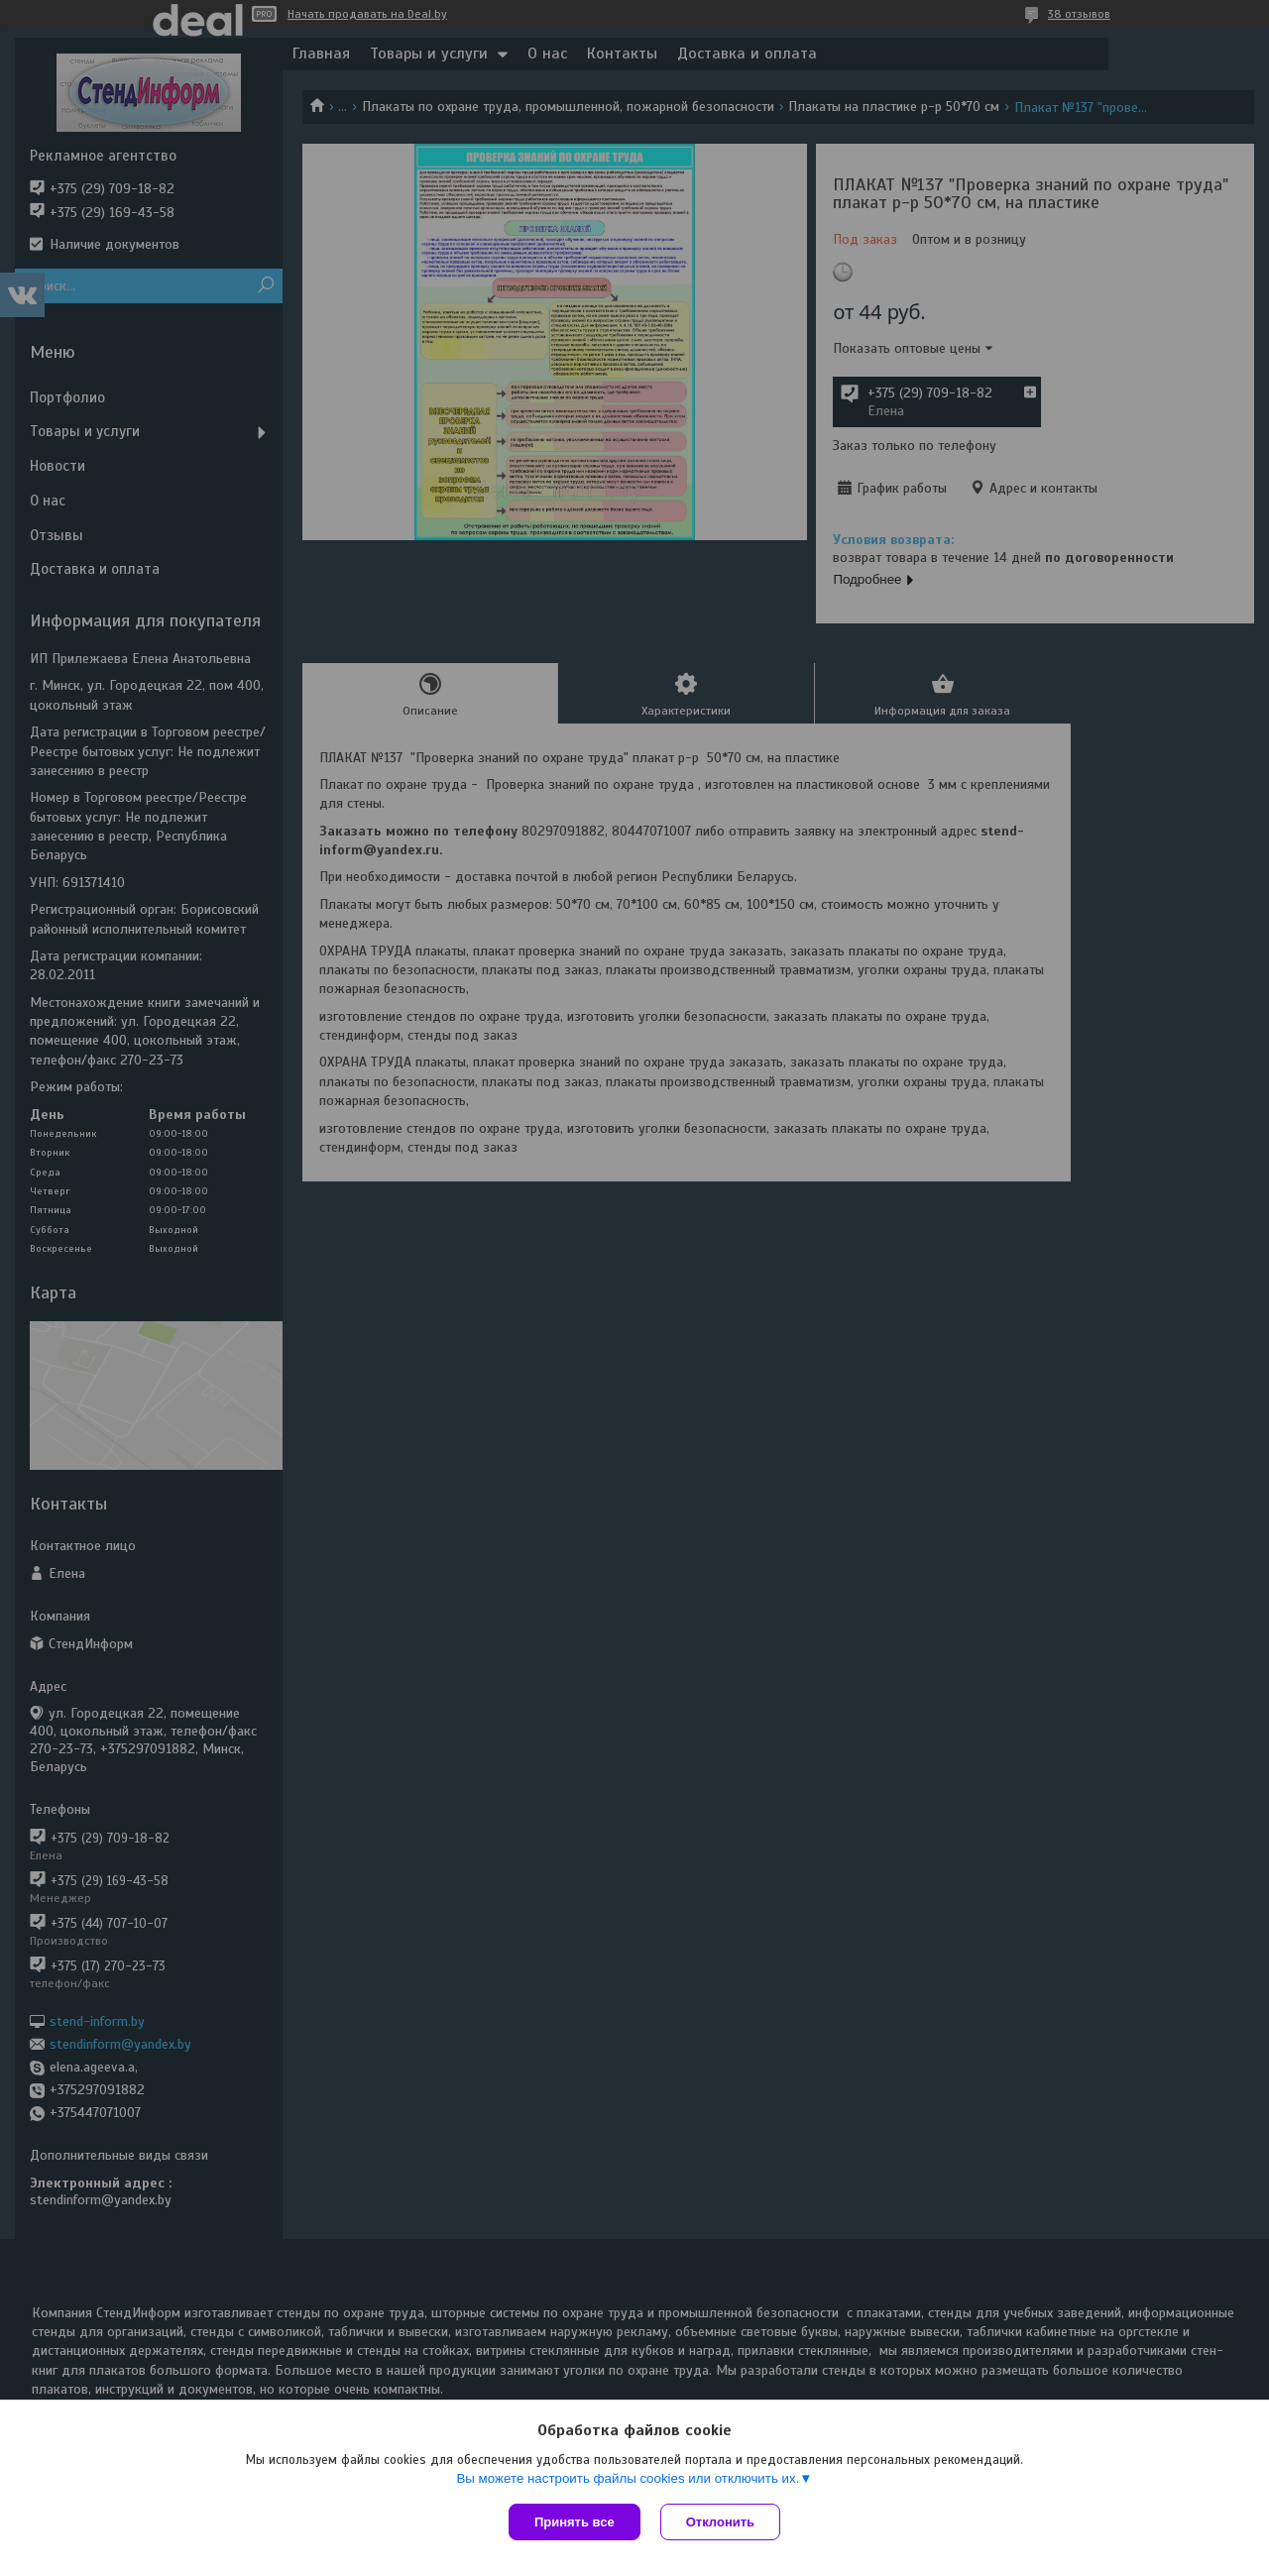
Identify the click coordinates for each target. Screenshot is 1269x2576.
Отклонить (720, 2522)
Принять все (574, 2522)
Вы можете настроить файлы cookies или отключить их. (627, 2478)
